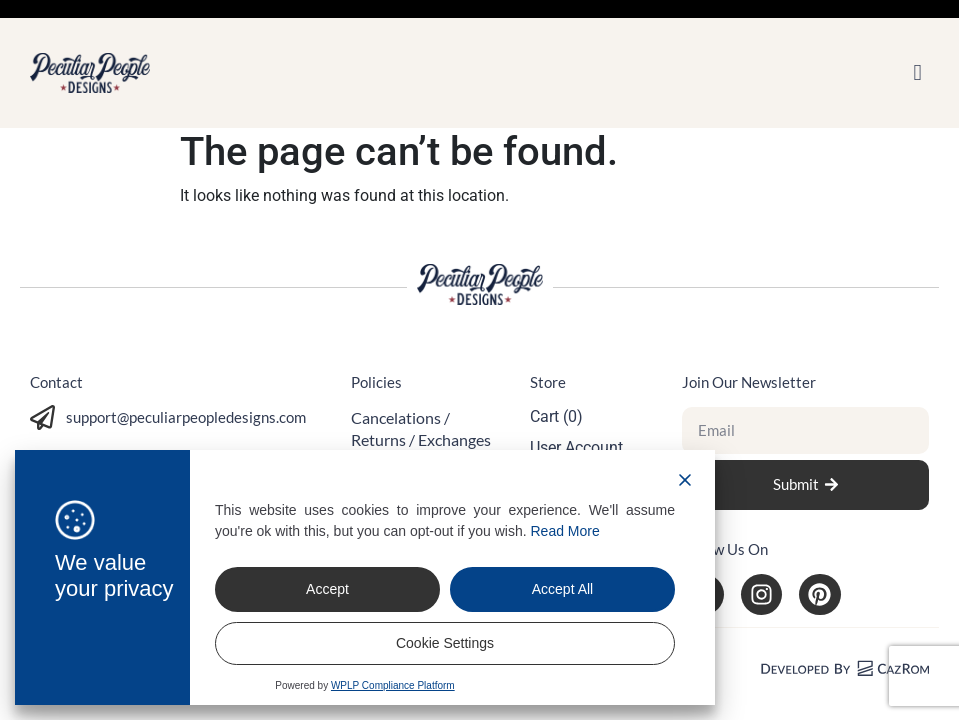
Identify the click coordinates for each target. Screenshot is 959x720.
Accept (327, 589)
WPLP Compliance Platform (393, 685)
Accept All (562, 589)
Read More (565, 531)
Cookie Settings (445, 643)
